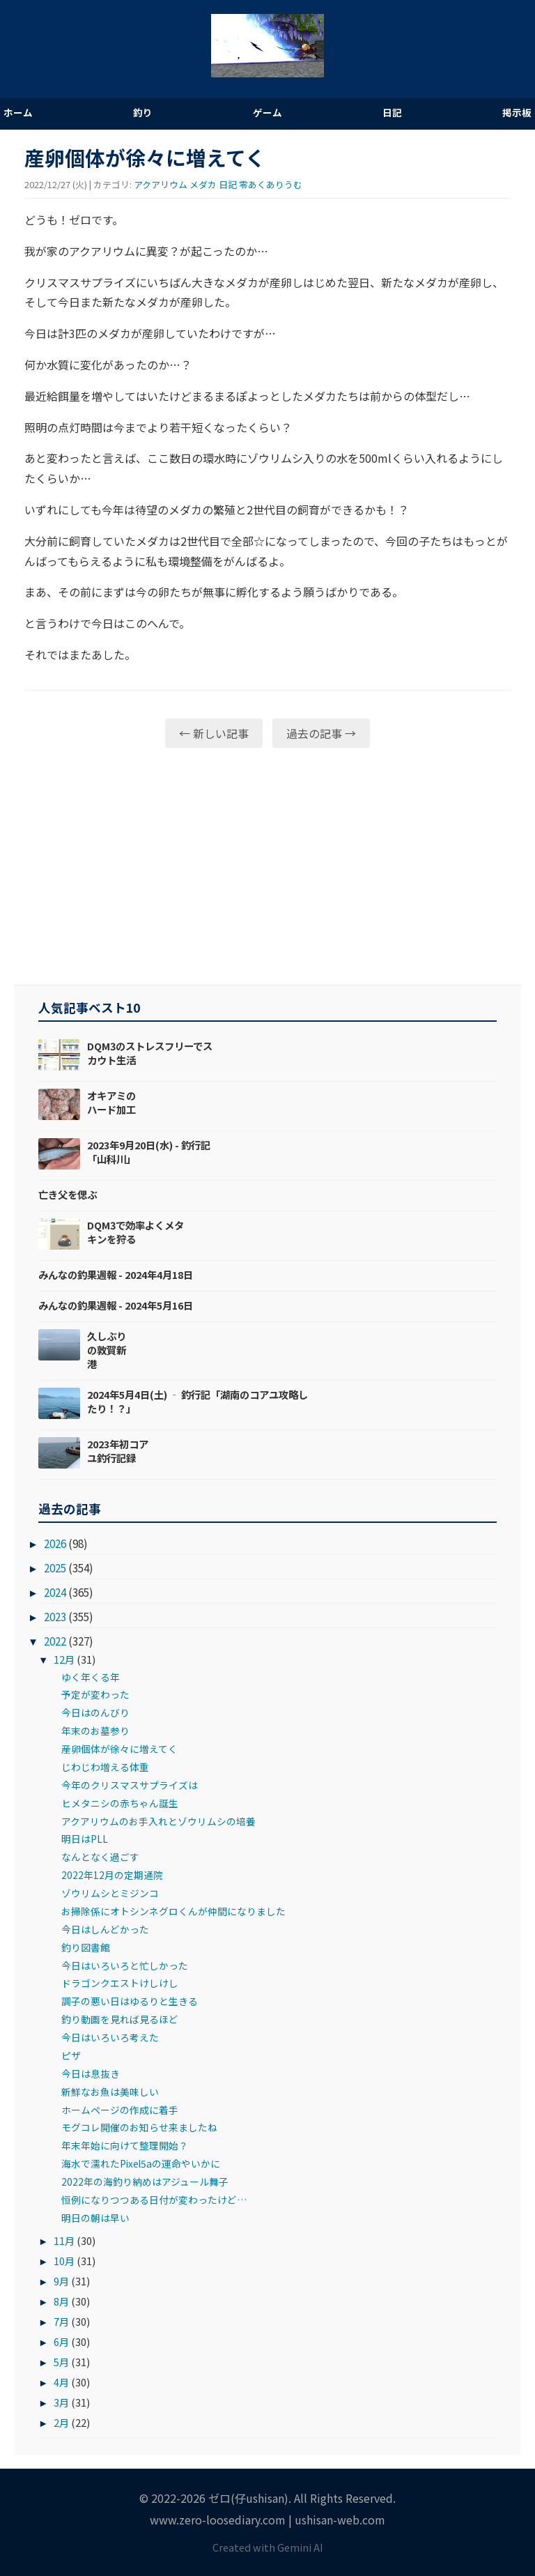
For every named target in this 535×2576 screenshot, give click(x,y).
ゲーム (267, 112)
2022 (55, 1640)
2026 (55, 1543)
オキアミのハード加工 (111, 1102)
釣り (143, 112)
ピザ (71, 2055)
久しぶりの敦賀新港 (106, 1349)
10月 (64, 2260)
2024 (55, 1592)
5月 (61, 2361)
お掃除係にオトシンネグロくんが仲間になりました (173, 1911)
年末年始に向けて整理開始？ (124, 2145)
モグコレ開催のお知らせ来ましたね (139, 2127)
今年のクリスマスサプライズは (129, 1785)
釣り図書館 (85, 1947)
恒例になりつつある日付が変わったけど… (154, 2200)
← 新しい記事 (214, 733)
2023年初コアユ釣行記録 (117, 1450)
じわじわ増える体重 (105, 1767)
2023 (55, 1616)
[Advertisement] (267, 866)
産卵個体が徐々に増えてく (119, 1749)
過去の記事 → (321, 733)
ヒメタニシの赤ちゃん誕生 (119, 1803)
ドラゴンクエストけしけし (119, 1983)
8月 (61, 2301)
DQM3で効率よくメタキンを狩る (135, 1232)
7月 (61, 2321)
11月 (64, 2240)
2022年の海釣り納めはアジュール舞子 (144, 2181)
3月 (61, 2402)
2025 (55, 1567)
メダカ (203, 184)
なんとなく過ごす (100, 1857)
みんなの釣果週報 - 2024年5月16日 (115, 1305)
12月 (64, 1659)
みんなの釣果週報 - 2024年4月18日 (115, 1274)
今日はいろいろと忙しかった (124, 1965)
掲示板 (517, 112)
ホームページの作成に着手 (119, 2110)
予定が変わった (95, 1694)
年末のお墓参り (95, 1731)
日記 (392, 112)
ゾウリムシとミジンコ (110, 1893)
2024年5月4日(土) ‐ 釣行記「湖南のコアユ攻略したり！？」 (197, 1401)
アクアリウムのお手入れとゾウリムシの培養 (158, 1821)
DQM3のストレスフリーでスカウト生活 (149, 1052)
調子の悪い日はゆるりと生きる (129, 2001)
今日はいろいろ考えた (110, 2037)
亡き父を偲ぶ (67, 1194)
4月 (61, 2382)
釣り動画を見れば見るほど (119, 2019)
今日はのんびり (95, 1712)
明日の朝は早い (95, 2218)
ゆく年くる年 (90, 1677)
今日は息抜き (90, 2073)
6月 (61, 2341)
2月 (61, 2422)
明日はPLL (84, 1839)
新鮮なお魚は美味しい (110, 2092)
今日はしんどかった (105, 1929)
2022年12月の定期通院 (112, 1875)
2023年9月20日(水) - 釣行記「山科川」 (148, 1151)
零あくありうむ (270, 184)
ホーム (18, 112)
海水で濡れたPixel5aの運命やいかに (140, 2163)
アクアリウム (160, 184)
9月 (61, 2281)
